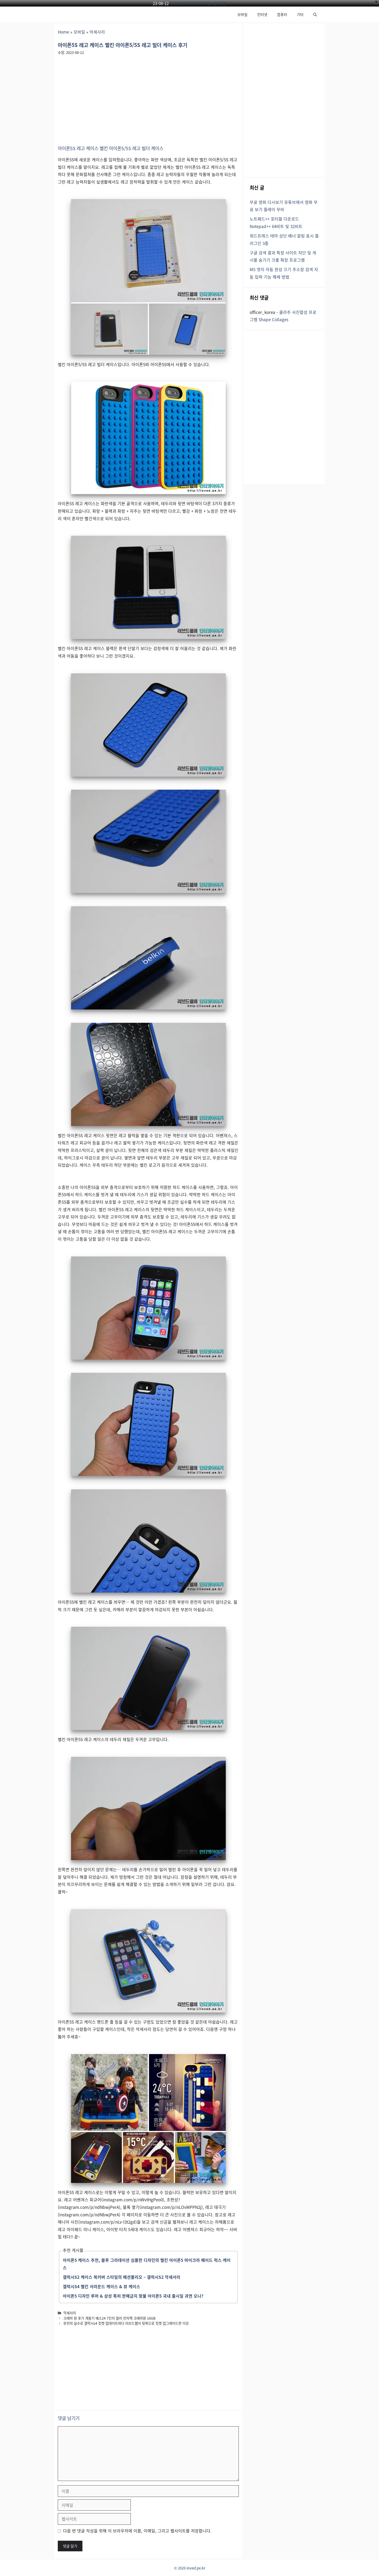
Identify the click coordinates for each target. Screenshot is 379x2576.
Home (63, 32)
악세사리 (97, 32)
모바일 (242, 14)
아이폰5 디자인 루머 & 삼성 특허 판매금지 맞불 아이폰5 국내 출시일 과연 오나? (133, 2296)
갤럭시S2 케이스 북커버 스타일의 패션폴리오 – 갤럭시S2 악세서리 (121, 2277)
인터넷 (262, 14)
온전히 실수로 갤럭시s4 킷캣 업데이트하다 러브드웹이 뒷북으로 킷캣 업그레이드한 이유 (126, 2323)
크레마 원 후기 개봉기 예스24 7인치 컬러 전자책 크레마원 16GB (109, 2318)
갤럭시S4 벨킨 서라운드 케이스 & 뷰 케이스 (101, 2286)
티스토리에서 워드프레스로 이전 (198, 3)
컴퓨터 (282, 14)
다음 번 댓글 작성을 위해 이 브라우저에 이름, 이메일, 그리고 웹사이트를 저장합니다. (137, 2531)
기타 (300, 14)
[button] (315, 14)
